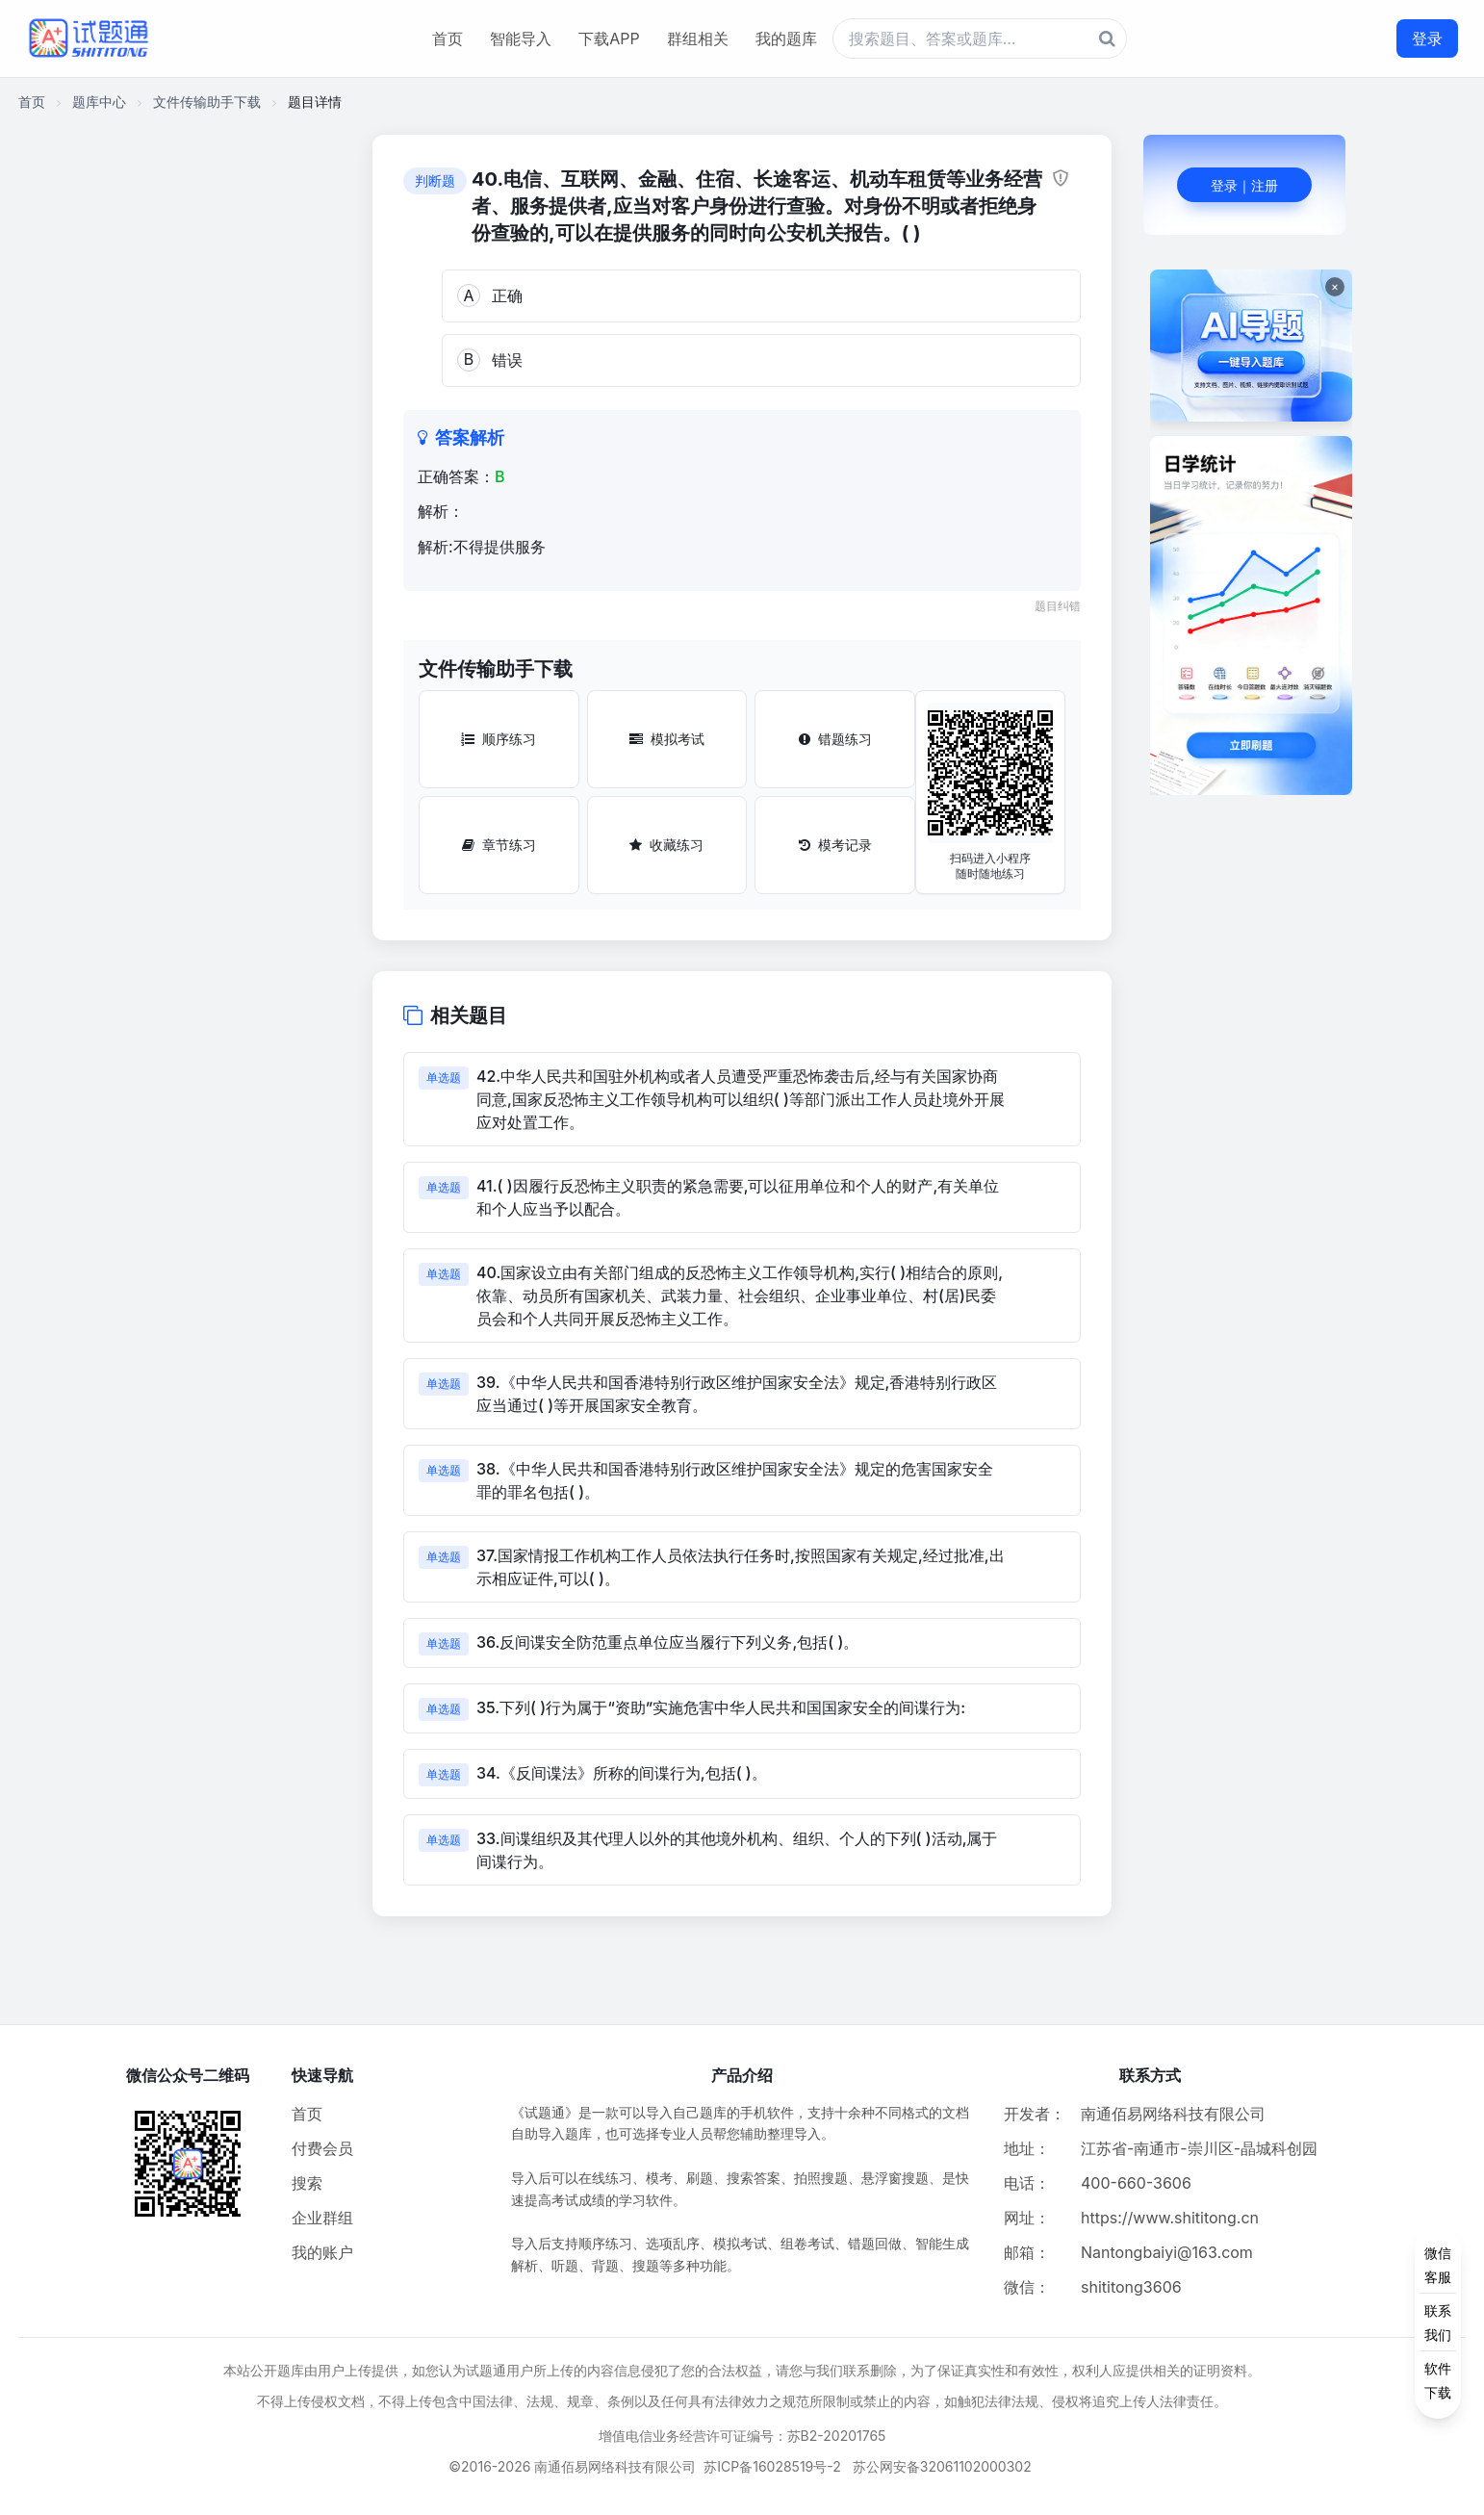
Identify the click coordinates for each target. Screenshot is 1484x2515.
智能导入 (520, 38)
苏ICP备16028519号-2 (772, 2466)
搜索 (307, 2183)
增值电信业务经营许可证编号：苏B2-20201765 (742, 2435)
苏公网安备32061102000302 (942, 2466)
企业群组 (322, 2217)
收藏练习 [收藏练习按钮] (666, 844)
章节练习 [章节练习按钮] (499, 844)
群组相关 (698, 38)
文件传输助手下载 (207, 101)
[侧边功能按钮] (1438, 2322)
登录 (1427, 38)
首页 (447, 38)
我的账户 (322, 2252)
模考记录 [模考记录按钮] (835, 844)
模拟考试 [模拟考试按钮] (666, 739)
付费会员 (322, 2148)
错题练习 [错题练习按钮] (835, 739)
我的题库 (786, 38)
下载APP (608, 38)
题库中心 (99, 101)
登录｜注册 (1244, 185)
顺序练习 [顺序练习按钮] (498, 739)
